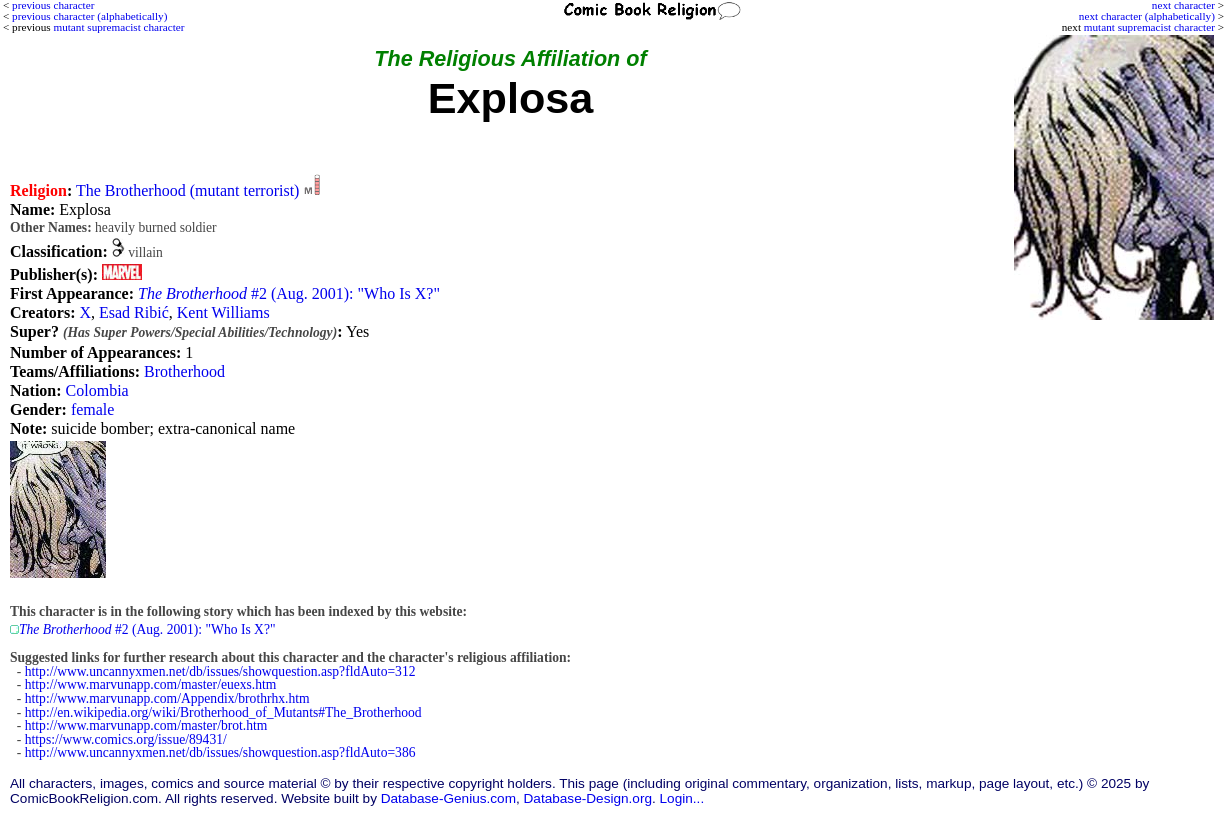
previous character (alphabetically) (89, 16)
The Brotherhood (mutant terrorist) (188, 190)
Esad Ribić (134, 312)
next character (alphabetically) (1147, 16)
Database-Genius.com (448, 798)
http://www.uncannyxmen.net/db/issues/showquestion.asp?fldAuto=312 (220, 671)
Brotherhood (184, 371)
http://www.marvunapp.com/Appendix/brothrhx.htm (167, 698)
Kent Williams (223, 312)
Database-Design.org (588, 798)
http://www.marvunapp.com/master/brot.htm (146, 725)
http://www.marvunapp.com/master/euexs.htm (151, 684)
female (93, 409)
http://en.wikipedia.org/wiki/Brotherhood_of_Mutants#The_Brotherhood (223, 712)
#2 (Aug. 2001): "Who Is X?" (289, 293)
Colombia (97, 390)
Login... (682, 798)
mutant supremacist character (1149, 27)
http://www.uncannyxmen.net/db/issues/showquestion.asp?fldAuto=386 (220, 752)
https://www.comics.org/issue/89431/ (126, 739)
